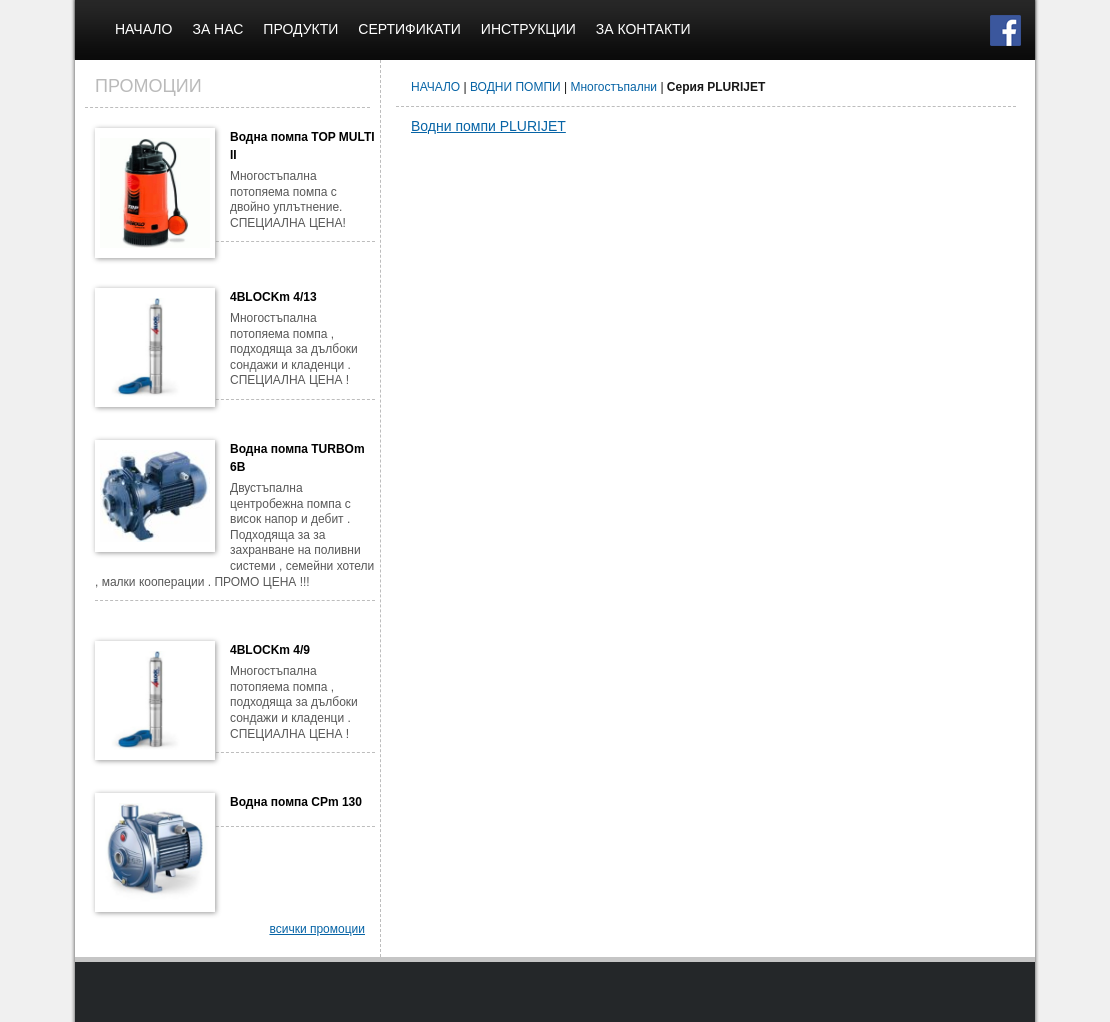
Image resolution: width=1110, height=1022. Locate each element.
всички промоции (317, 929)
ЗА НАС (217, 29)
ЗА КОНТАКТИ (643, 29)
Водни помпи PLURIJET (488, 126)
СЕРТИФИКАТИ (409, 29)
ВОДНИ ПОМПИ (515, 87)
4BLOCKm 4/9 (270, 650)
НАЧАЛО (143, 29)
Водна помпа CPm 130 (296, 802)
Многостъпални (613, 87)
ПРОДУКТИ (300, 29)
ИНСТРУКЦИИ (528, 29)
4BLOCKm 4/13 (273, 297)
